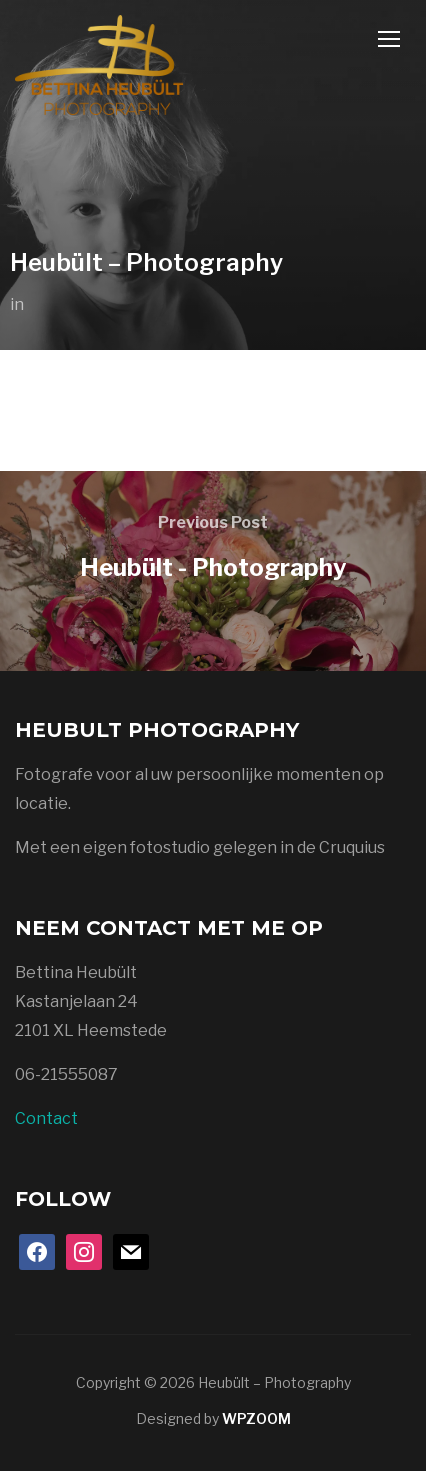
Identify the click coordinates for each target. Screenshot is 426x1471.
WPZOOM (256, 1418)
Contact (46, 1118)
